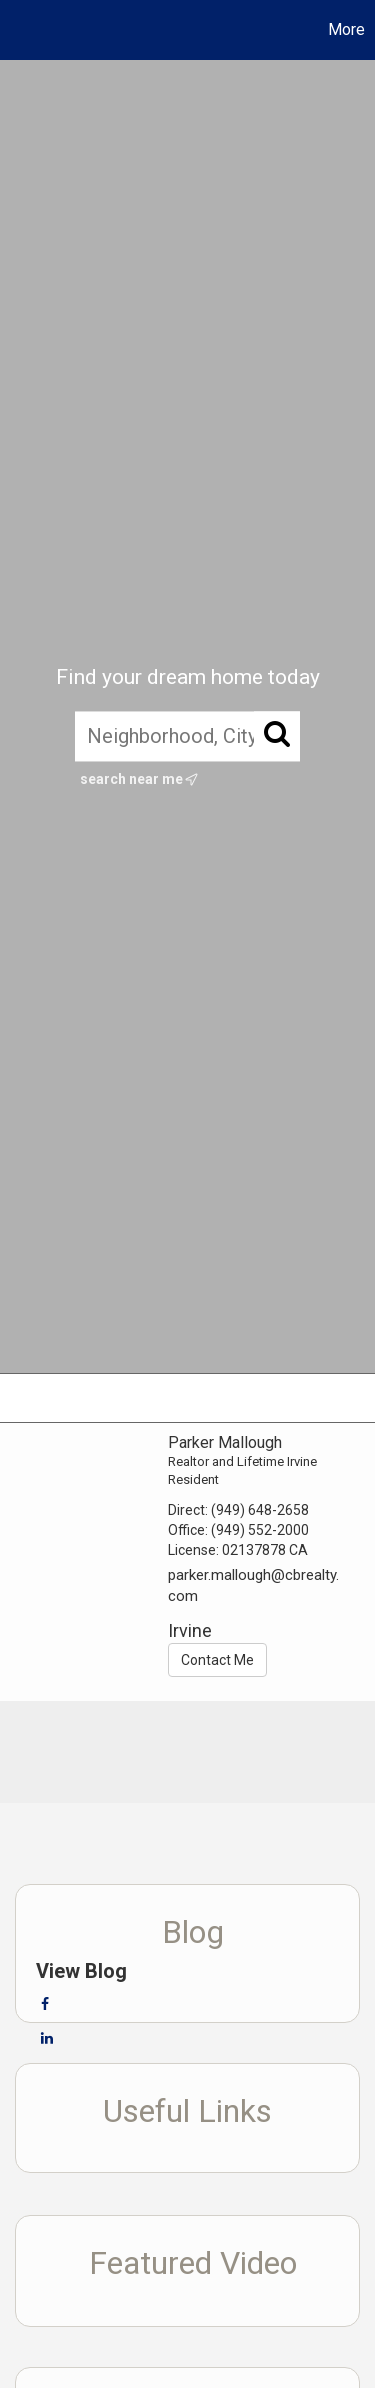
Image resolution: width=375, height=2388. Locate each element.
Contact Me (217, 1660)
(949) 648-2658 (260, 1510)
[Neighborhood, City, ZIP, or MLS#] (187, 736)
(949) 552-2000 (260, 1530)
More (346, 29)
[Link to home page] (18, 30)
